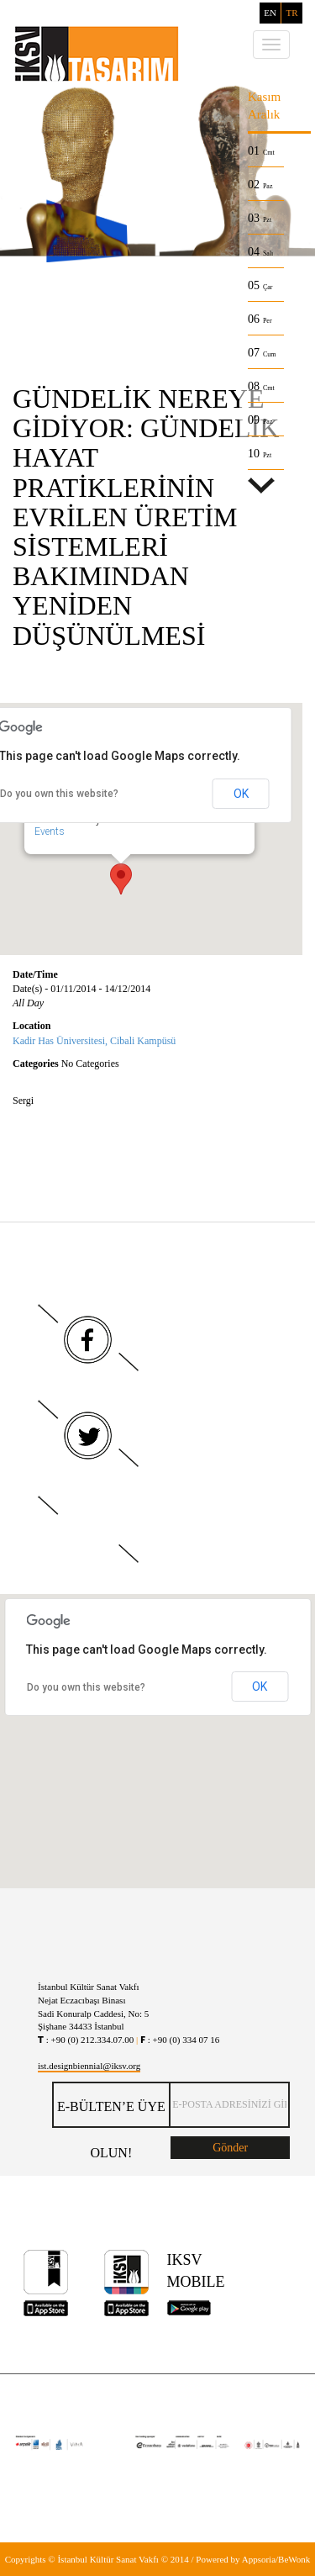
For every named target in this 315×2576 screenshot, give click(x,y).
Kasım (264, 96)
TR (291, 13)
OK (241, 793)
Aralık (264, 114)
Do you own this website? (86, 1687)
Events (60, 833)
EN (270, 13)
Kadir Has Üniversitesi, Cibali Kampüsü (94, 1041)
